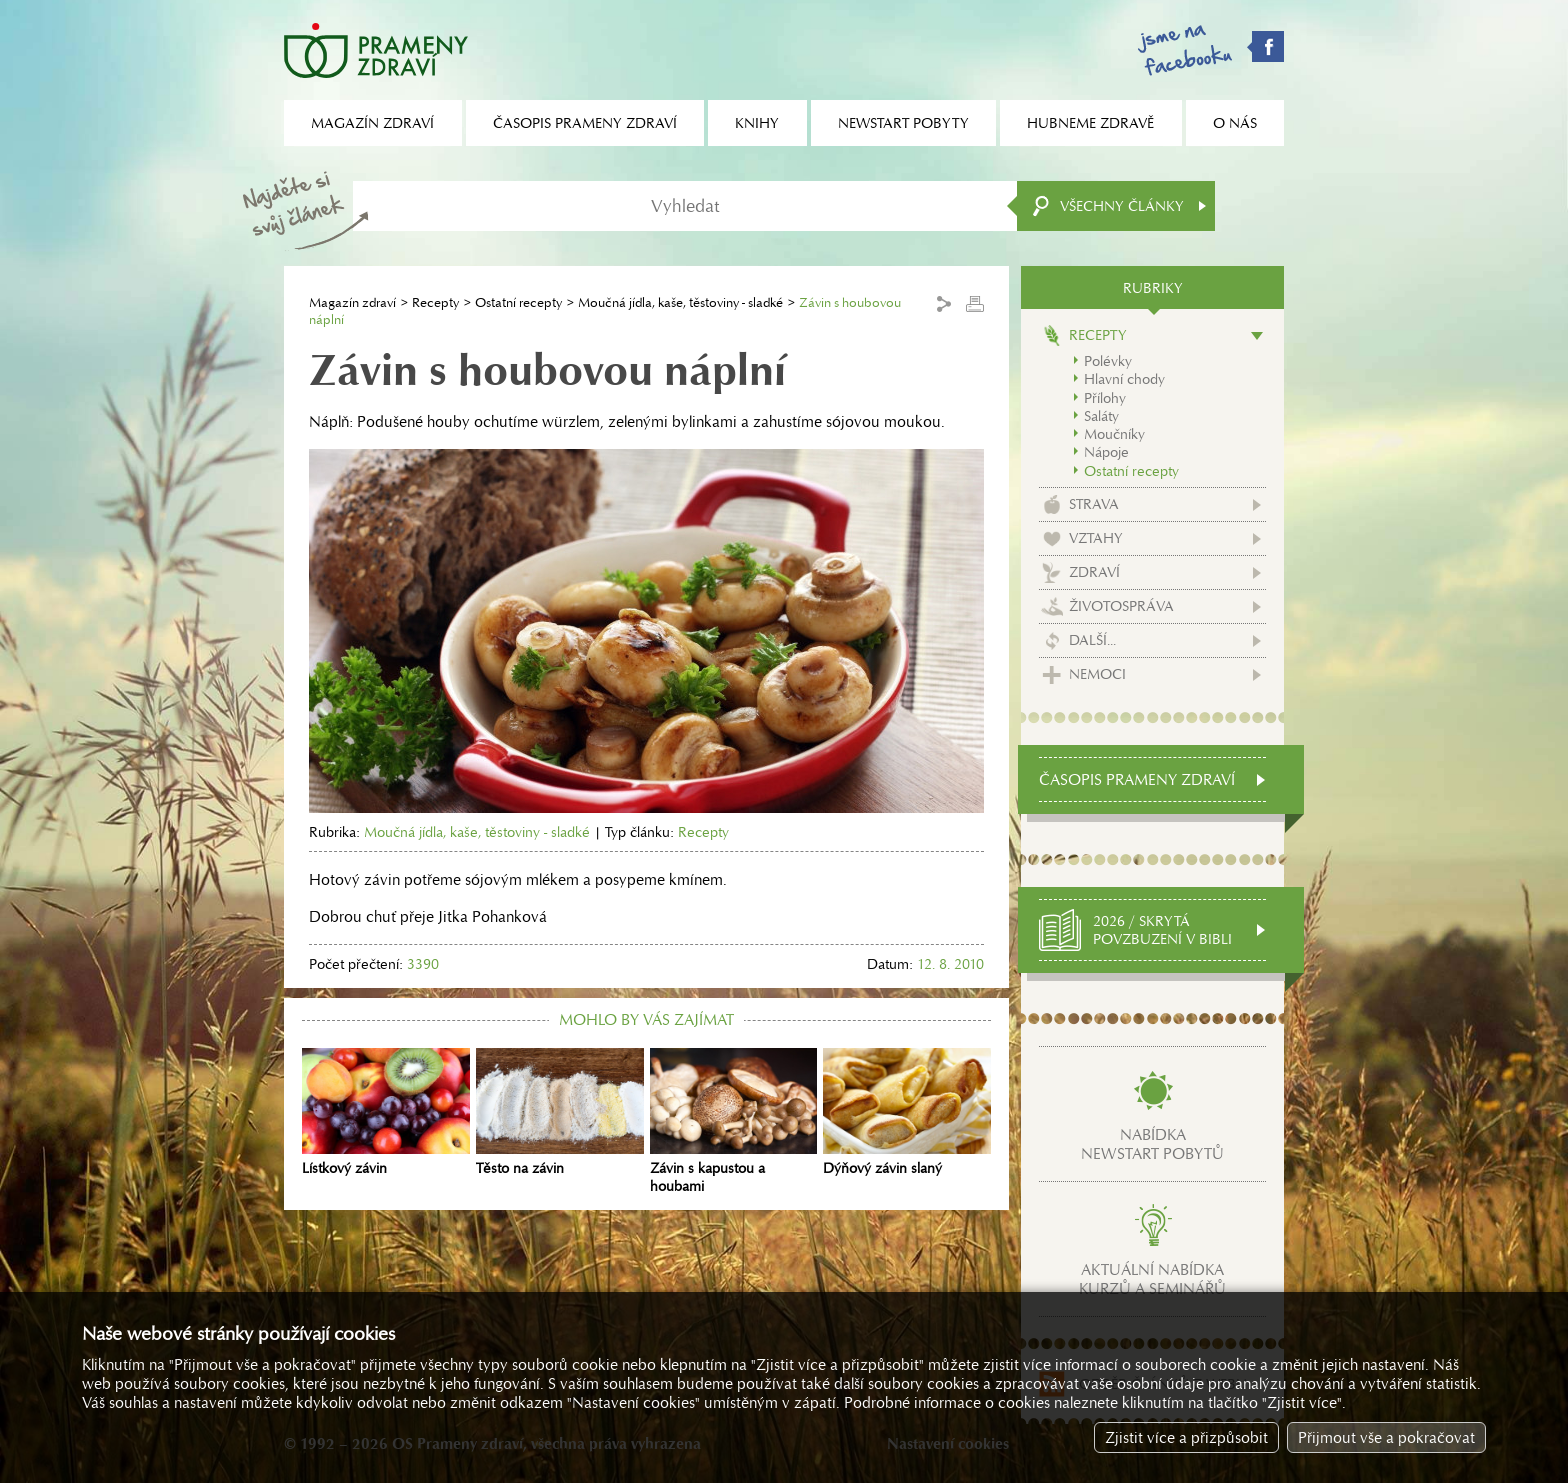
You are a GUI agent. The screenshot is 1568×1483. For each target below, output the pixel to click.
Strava (1094, 504)
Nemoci (1097, 674)
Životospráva (1121, 606)
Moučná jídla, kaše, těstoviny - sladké (680, 302)
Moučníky (1114, 434)
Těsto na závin (560, 1113)
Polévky (1108, 361)
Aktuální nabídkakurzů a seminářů (1152, 1279)
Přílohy (1105, 398)
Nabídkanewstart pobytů (1152, 1144)
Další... (1092, 640)
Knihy (757, 123)
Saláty (1101, 416)
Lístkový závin (386, 1113)
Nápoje (1106, 452)
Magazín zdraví (352, 302)
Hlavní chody (1124, 379)
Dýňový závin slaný (907, 1113)
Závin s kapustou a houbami (734, 1122)
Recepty (435, 302)
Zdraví (1094, 572)
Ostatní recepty (518, 302)
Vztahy (1096, 538)
